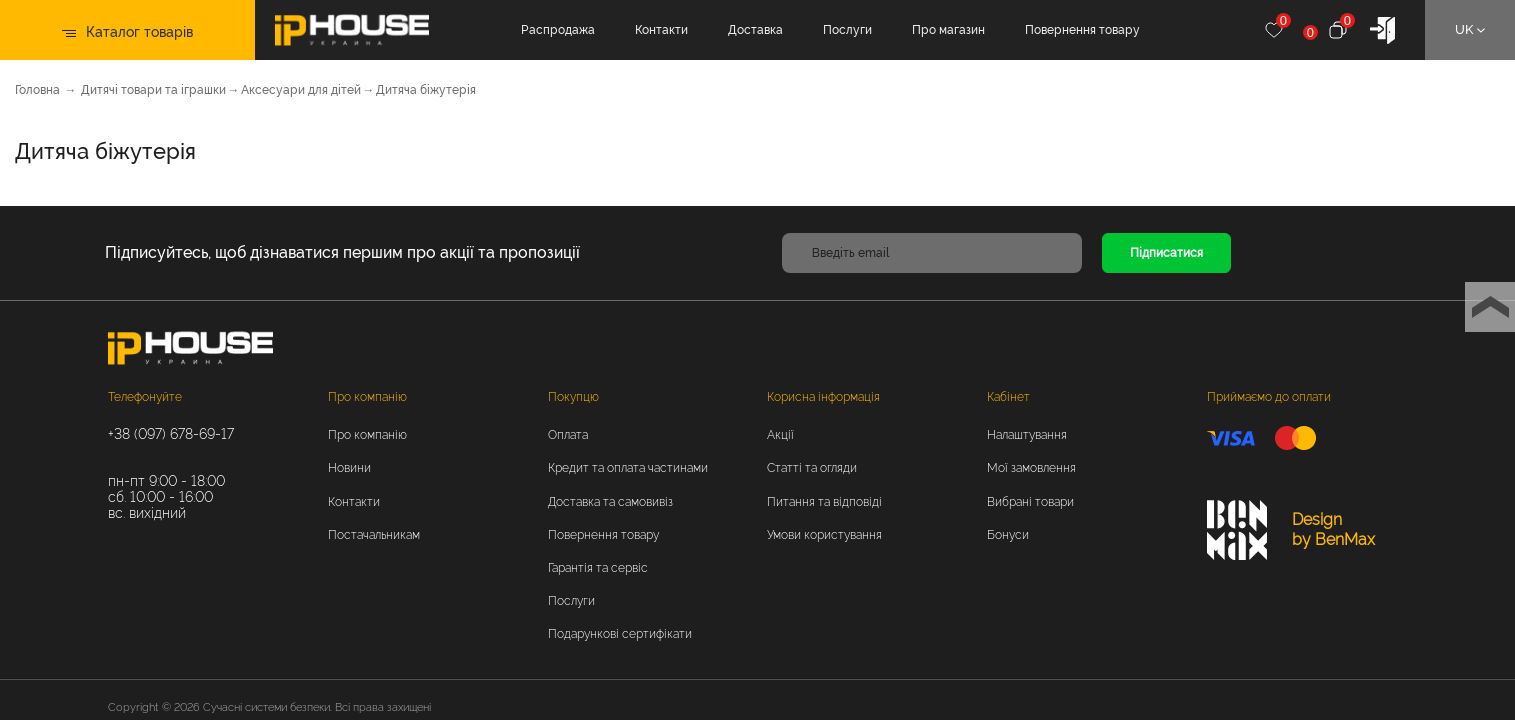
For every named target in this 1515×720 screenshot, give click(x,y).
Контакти (669, 30)
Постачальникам (374, 535)
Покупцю (573, 397)
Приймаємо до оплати (1269, 397)
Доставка (763, 30)
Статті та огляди (812, 468)
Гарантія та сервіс (598, 568)
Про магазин (956, 30)
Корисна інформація (823, 397)
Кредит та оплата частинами (628, 468)
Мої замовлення (1031, 468)
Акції (780, 435)
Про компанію (367, 397)
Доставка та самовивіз (610, 502)
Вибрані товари (1030, 502)
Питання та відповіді (824, 502)
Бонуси (1008, 535)
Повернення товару (1090, 30)
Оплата (568, 435)
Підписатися (1166, 253)
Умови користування (824, 535)
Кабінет (1008, 397)
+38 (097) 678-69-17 (171, 434)
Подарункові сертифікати (620, 634)
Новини (349, 468)
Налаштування (1027, 435)
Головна (37, 90)
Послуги (855, 30)
